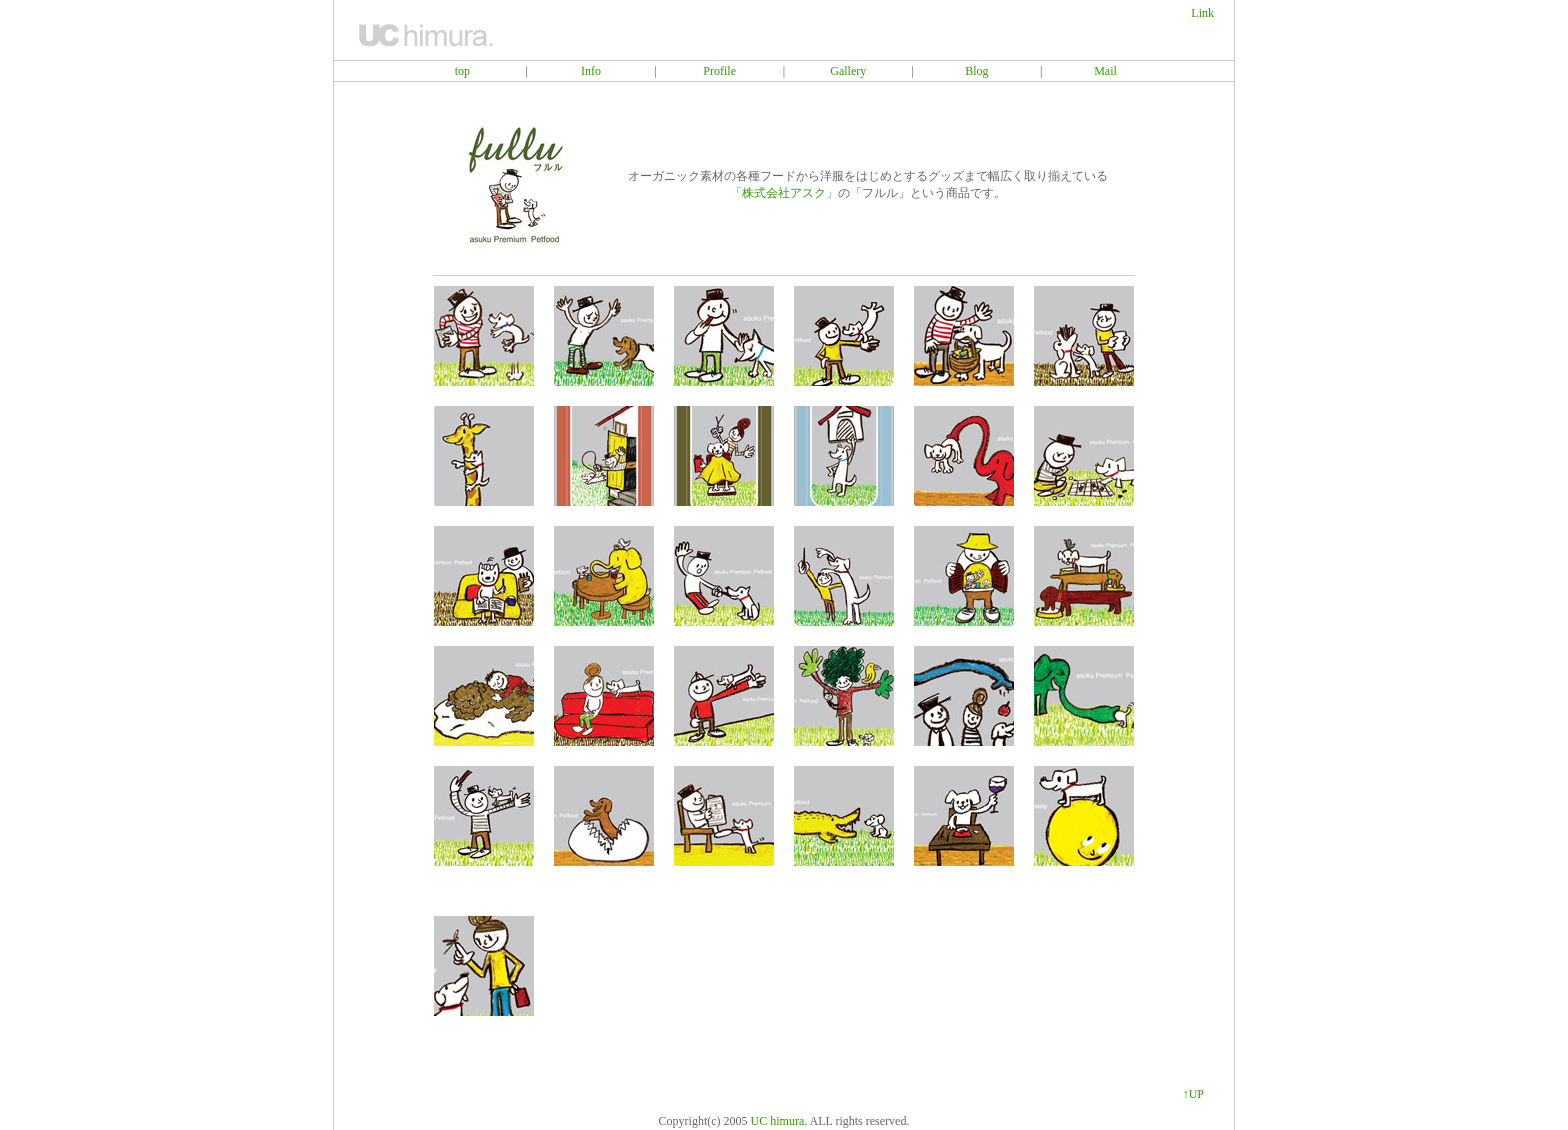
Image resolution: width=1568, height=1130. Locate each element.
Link (1202, 13)
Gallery (848, 71)
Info (591, 71)
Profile (719, 71)
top (462, 71)
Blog (976, 71)
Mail (1105, 71)
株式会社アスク (784, 193)
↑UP (1193, 1094)
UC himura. (779, 1121)
